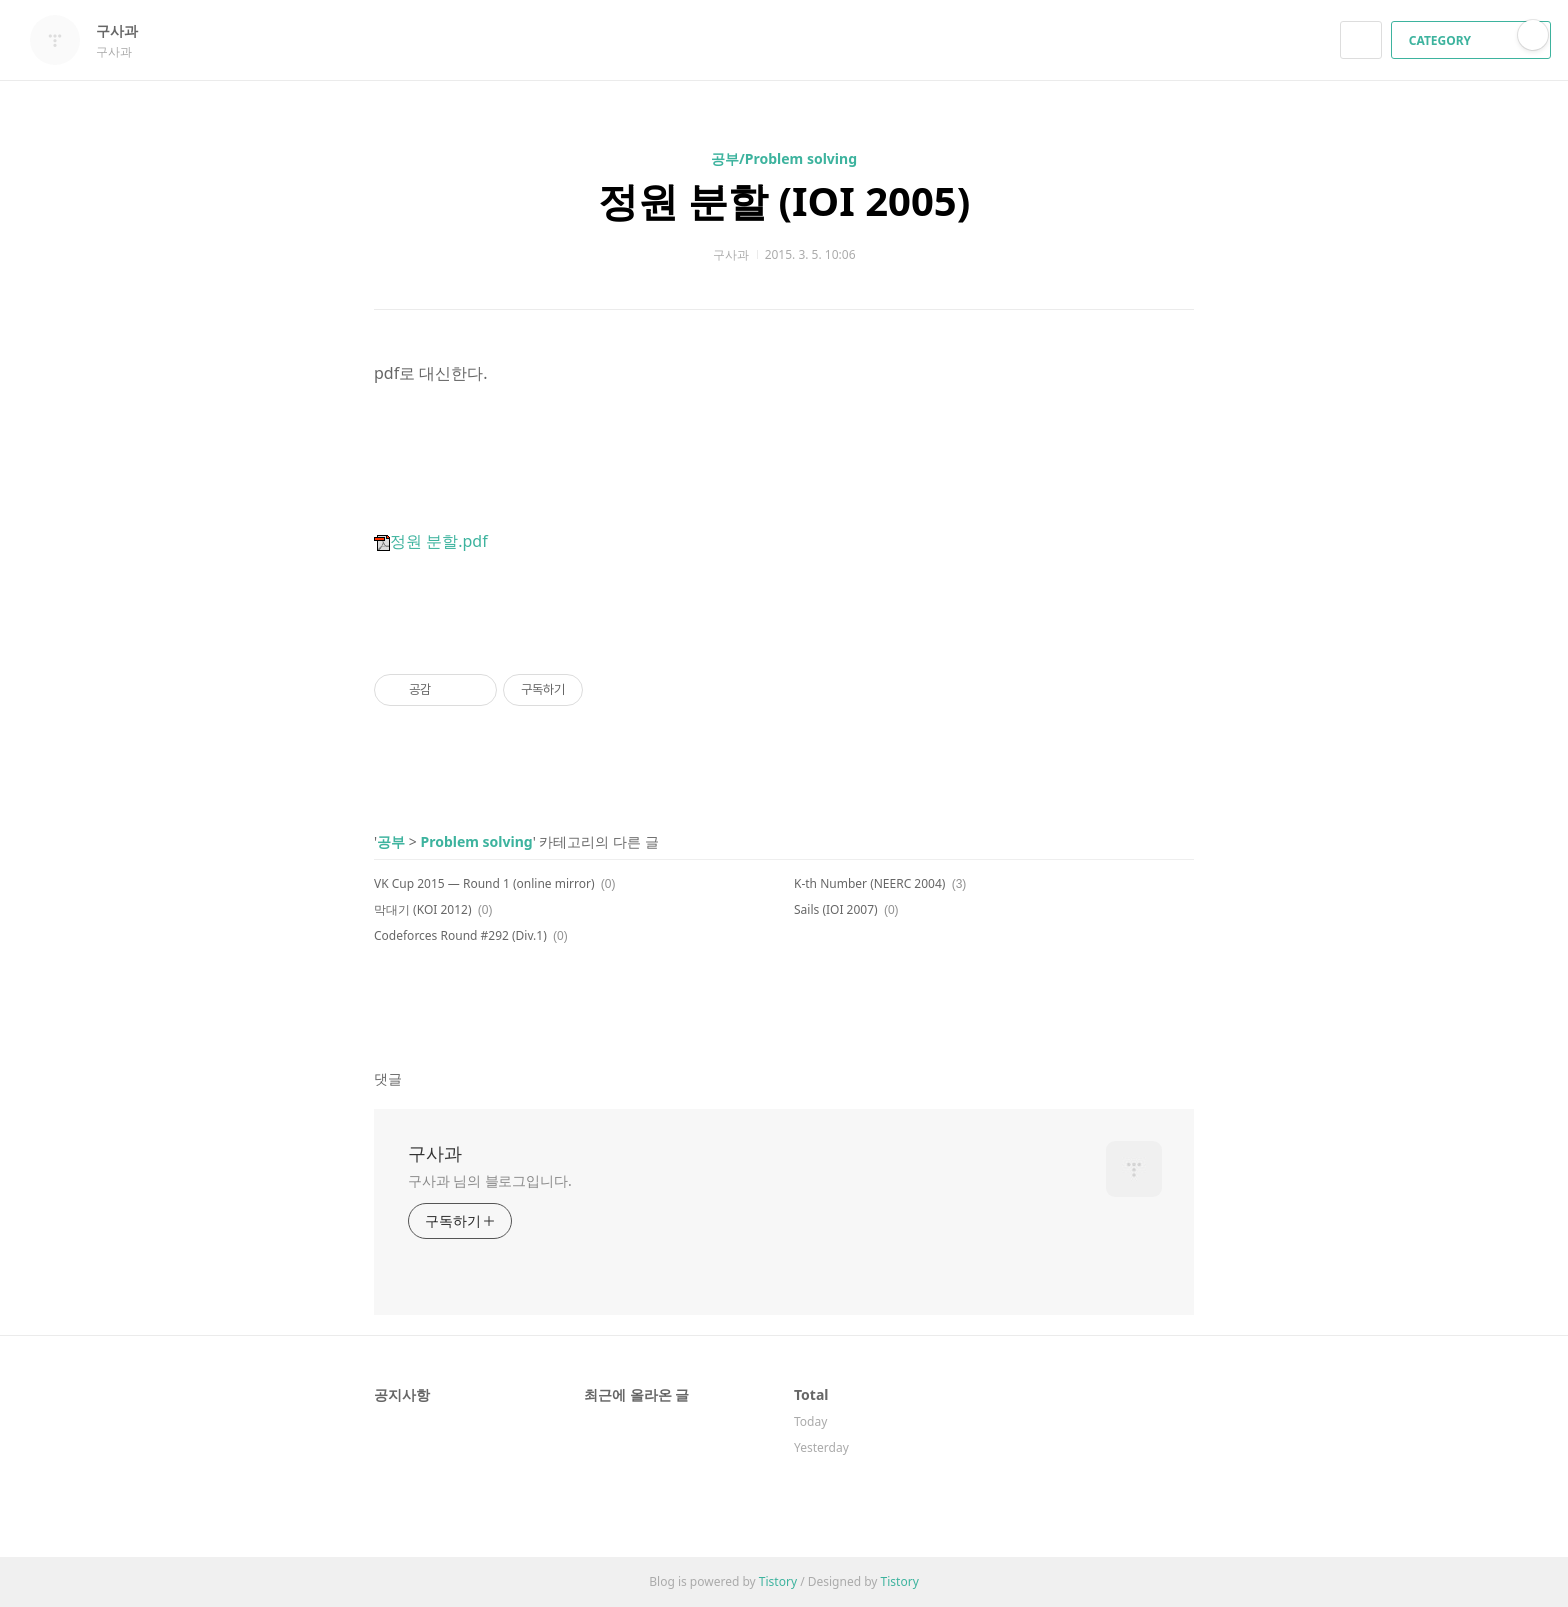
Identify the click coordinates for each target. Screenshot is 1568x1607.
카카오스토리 (1144, 1008)
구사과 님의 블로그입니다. (490, 1180)
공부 (391, 841)
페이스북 (1109, 1008)
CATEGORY (1473, 40)
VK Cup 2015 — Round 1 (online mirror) (484, 883)
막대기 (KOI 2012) (423, 909)
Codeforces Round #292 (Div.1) (460, 935)
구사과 (127, 30)
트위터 (1179, 1008)
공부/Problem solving (784, 158)
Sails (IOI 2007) (836, 909)
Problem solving (476, 841)
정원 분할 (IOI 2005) (784, 200)
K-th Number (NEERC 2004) (869, 883)
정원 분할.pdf (431, 541)
